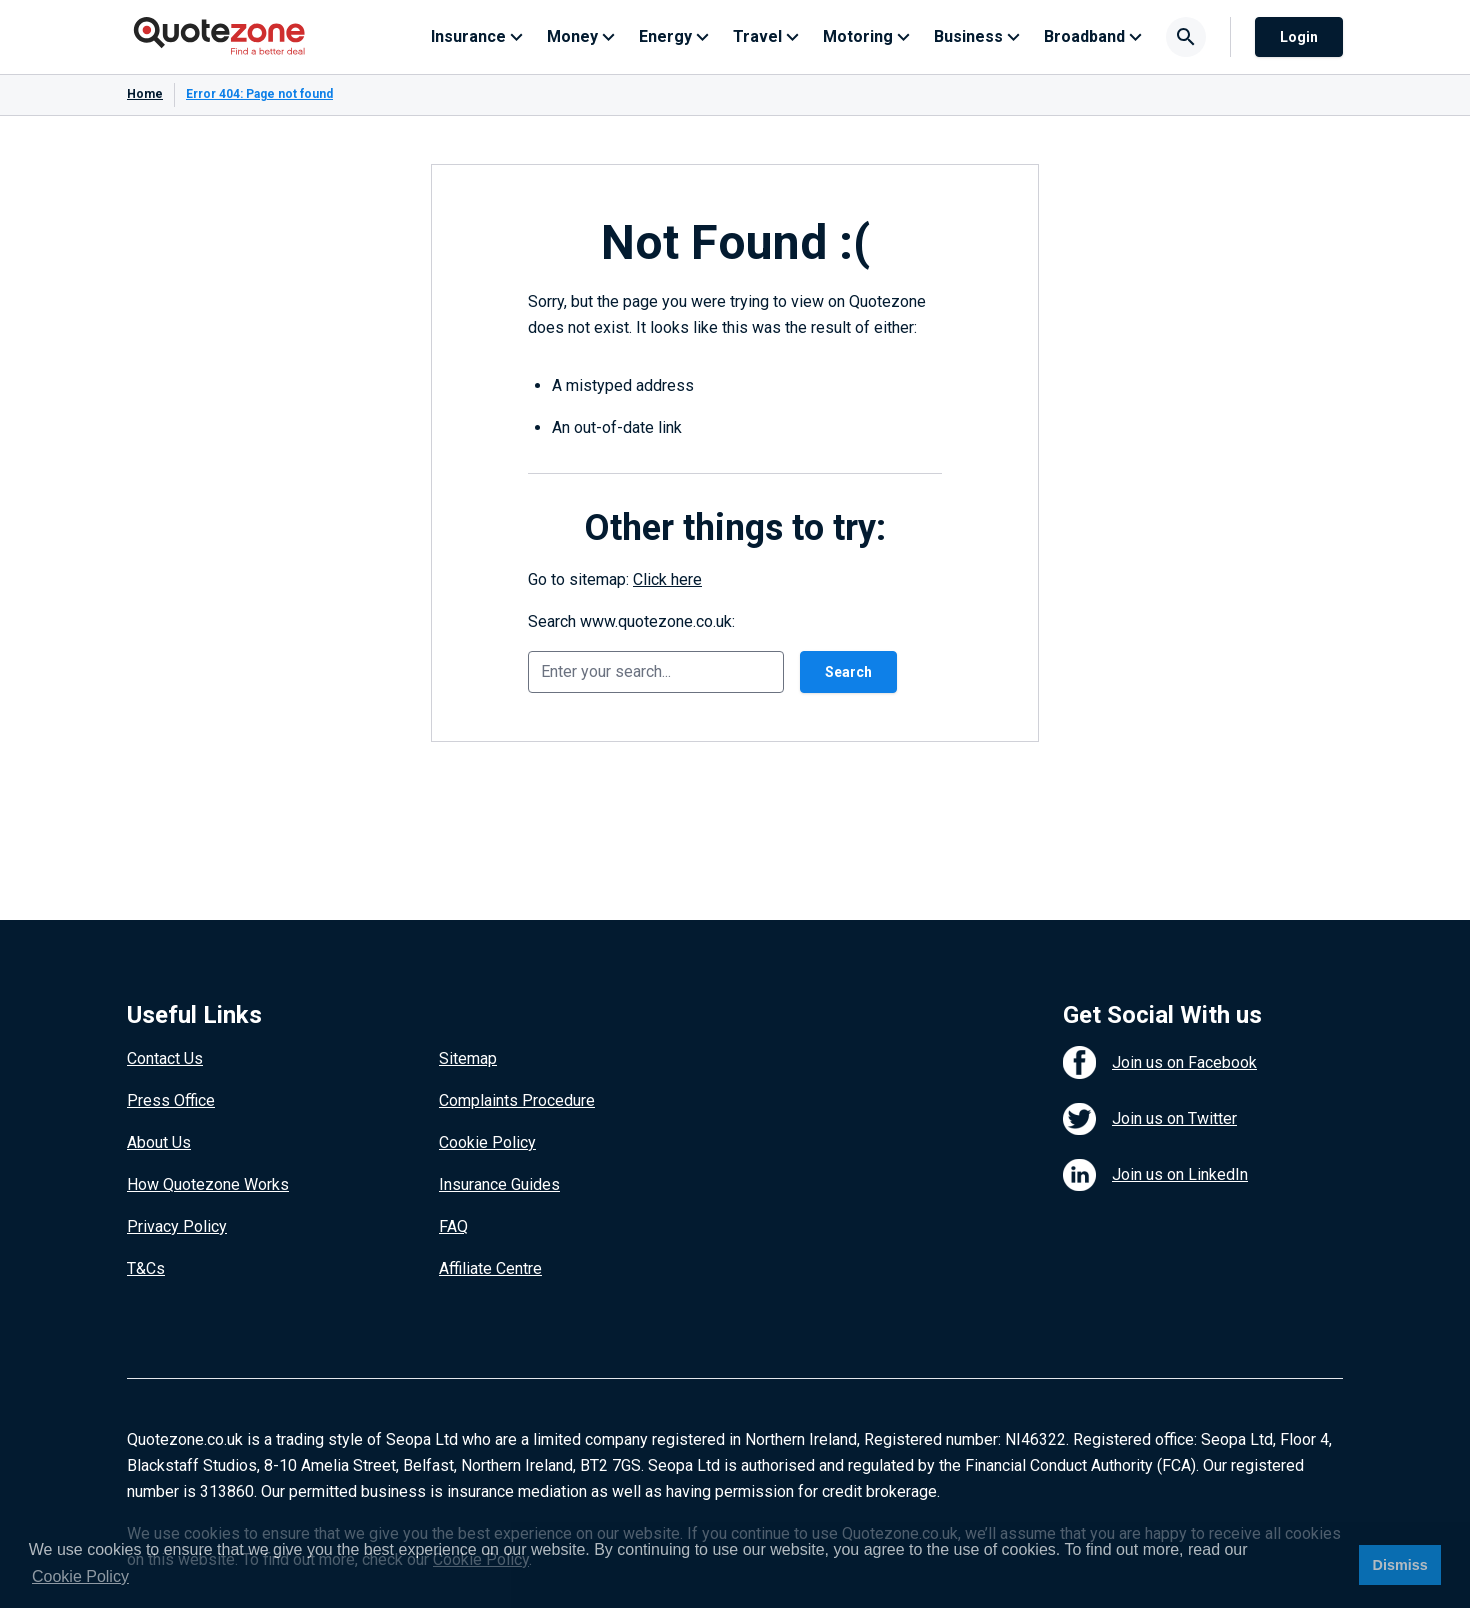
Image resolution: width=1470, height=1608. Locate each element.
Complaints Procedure (517, 1100)
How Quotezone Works (208, 1184)
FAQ (453, 1226)
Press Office (171, 1100)
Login (1299, 37)
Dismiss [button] (1399, 1565)
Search (848, 672)
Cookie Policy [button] (80, 1576)
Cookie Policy (487, 1142)
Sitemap (468, 1058)
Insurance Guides (499, 1184)
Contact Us (165, 1058)
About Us (159, 1142)
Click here (667, 579)
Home (145, 94)
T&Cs (146, 1268)
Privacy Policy (177, 1226)
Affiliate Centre (490, 1268)
